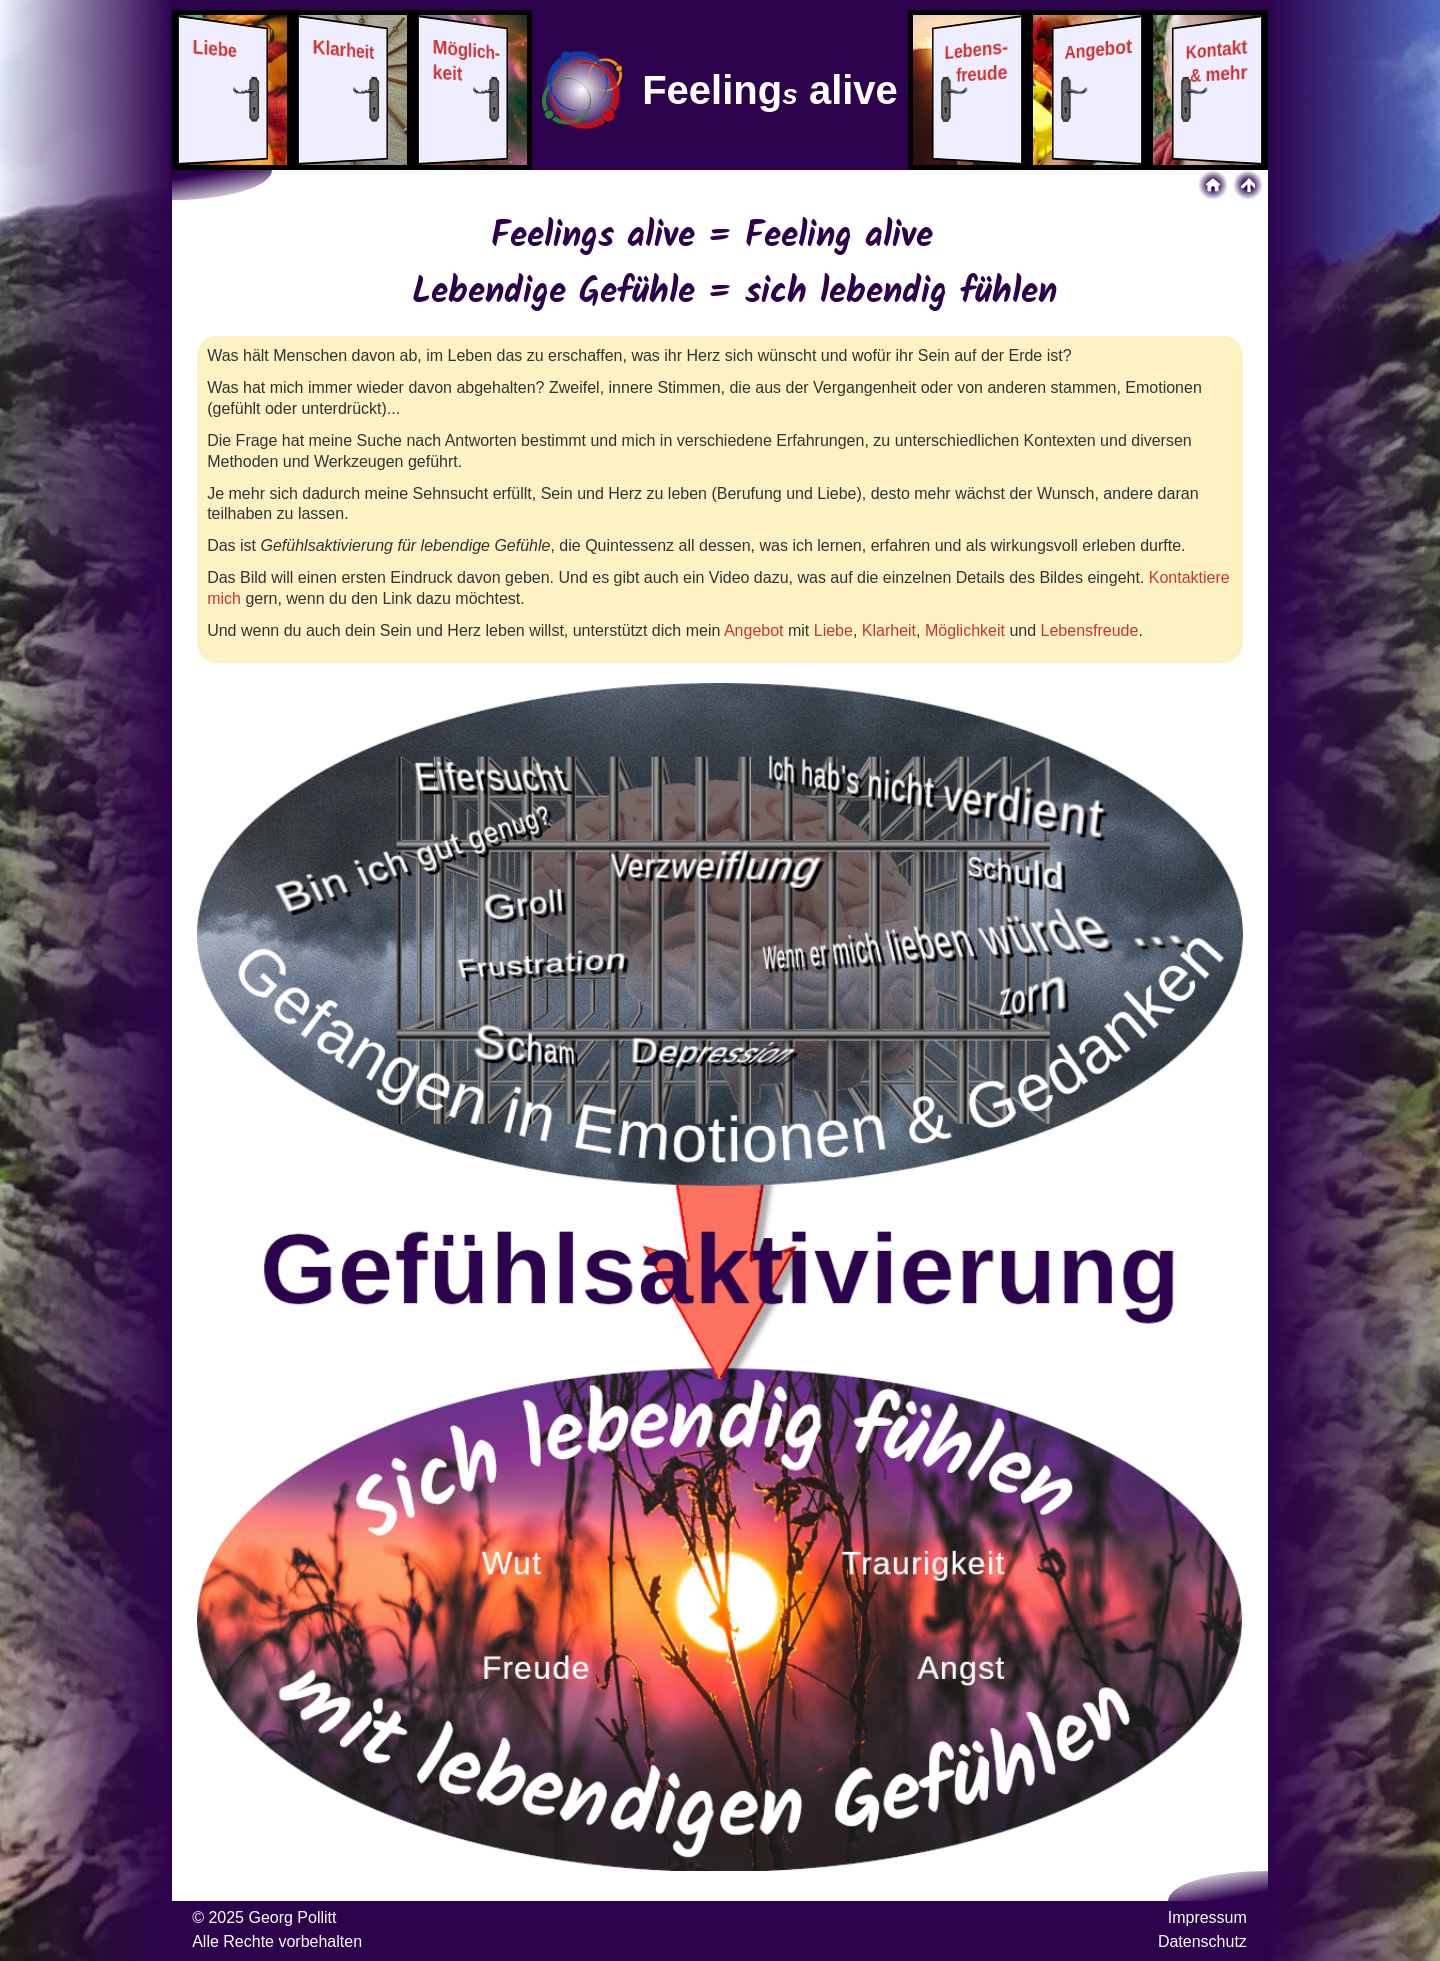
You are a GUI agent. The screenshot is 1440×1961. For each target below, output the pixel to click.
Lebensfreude (1090, 630)
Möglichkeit (965, 630)
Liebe (833, 630)
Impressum (1207, 1917)
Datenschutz (1202, 1941)
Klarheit (889, 630)
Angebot (754, 630)
